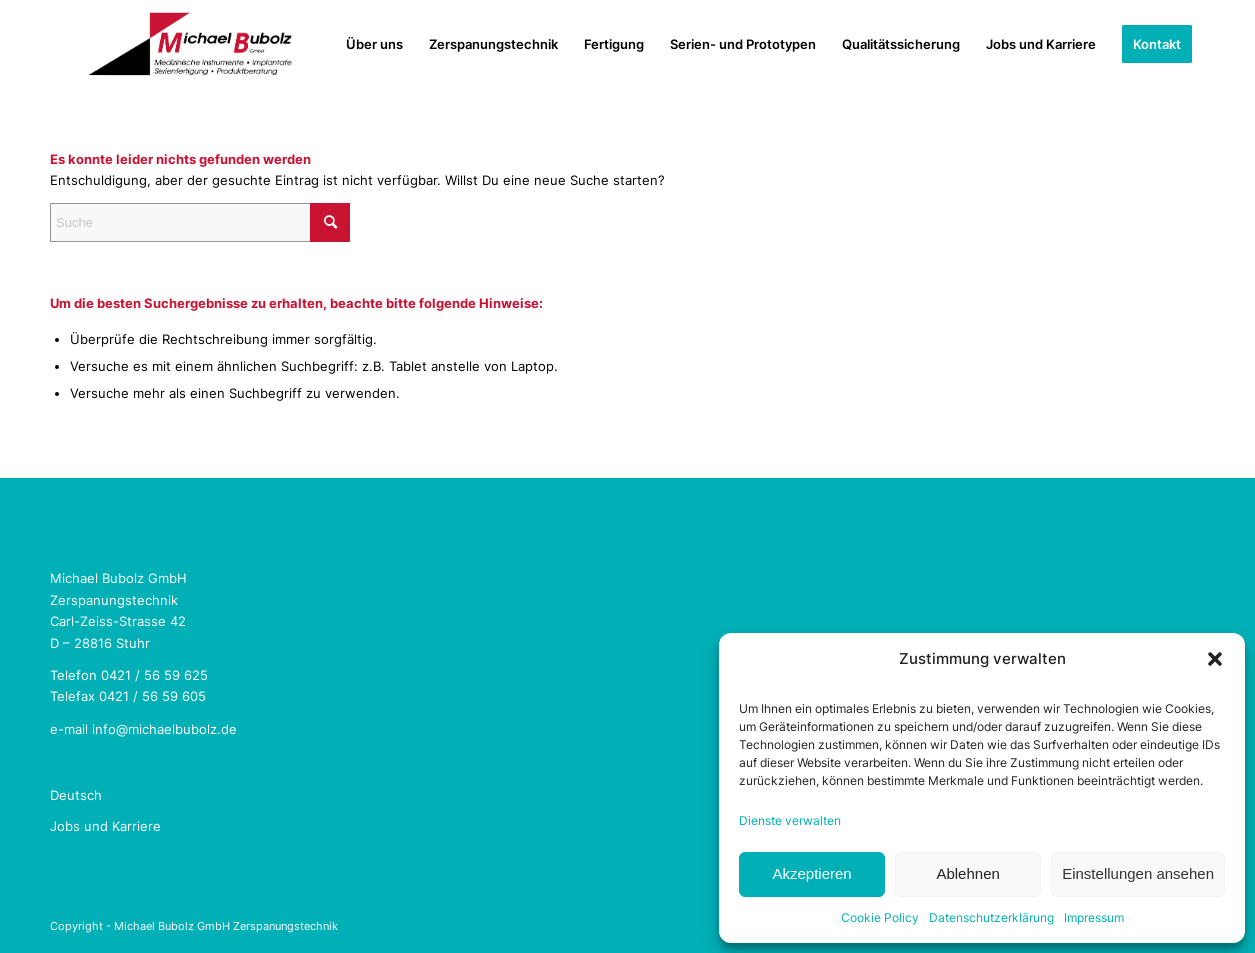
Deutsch (76, 795)
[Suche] (200, 222)
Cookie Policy (880, 917)
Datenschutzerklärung (991, 917)
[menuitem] (374, 44)
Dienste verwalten (790, 820)
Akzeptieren (811, 873)
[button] (1215, 659)
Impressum (1094, 917)
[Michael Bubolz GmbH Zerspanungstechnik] (190, 44)
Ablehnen (967, 873)
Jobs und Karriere (105, 826)
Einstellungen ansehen (1138, 873)
